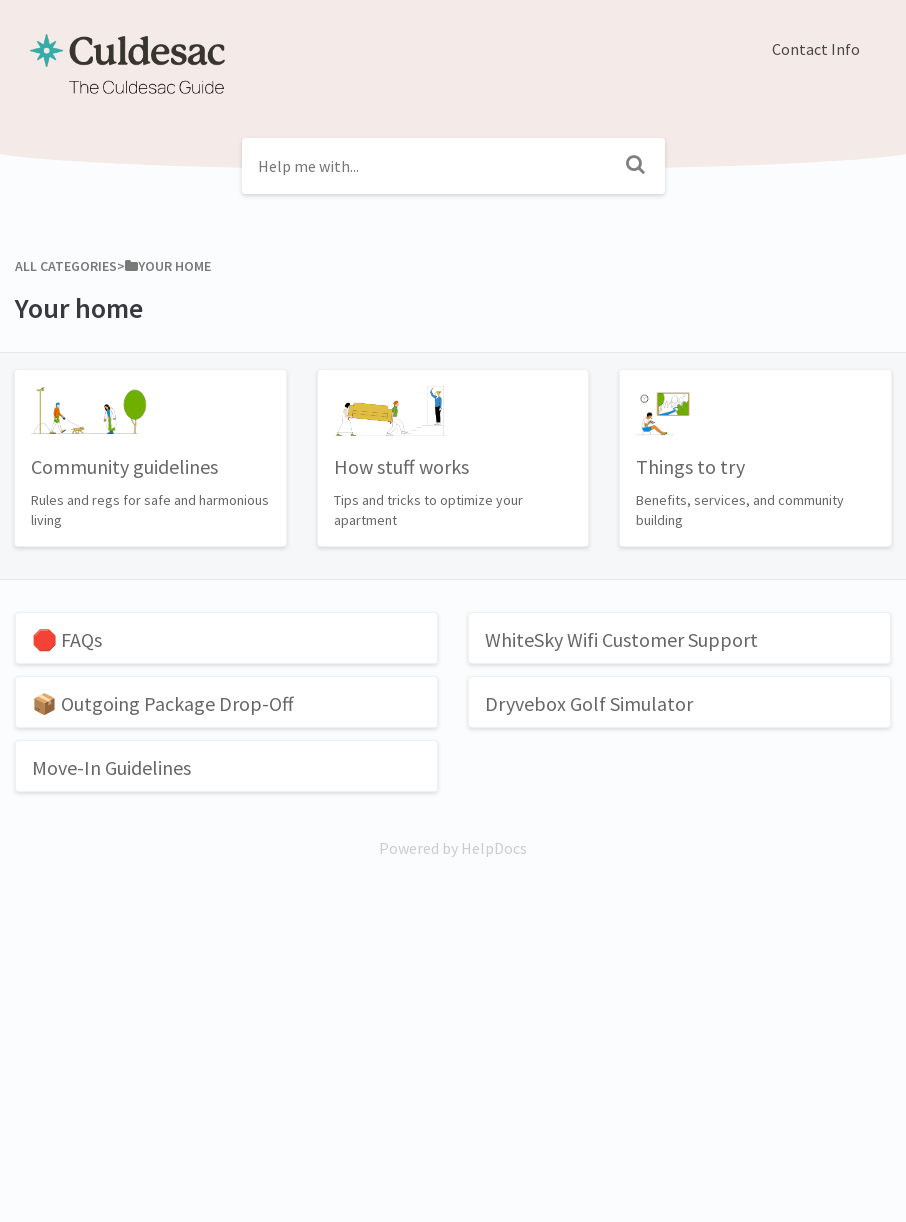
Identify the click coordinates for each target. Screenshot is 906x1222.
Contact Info (816, 49)
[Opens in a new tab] (453, 848)
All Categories (66, 266)
